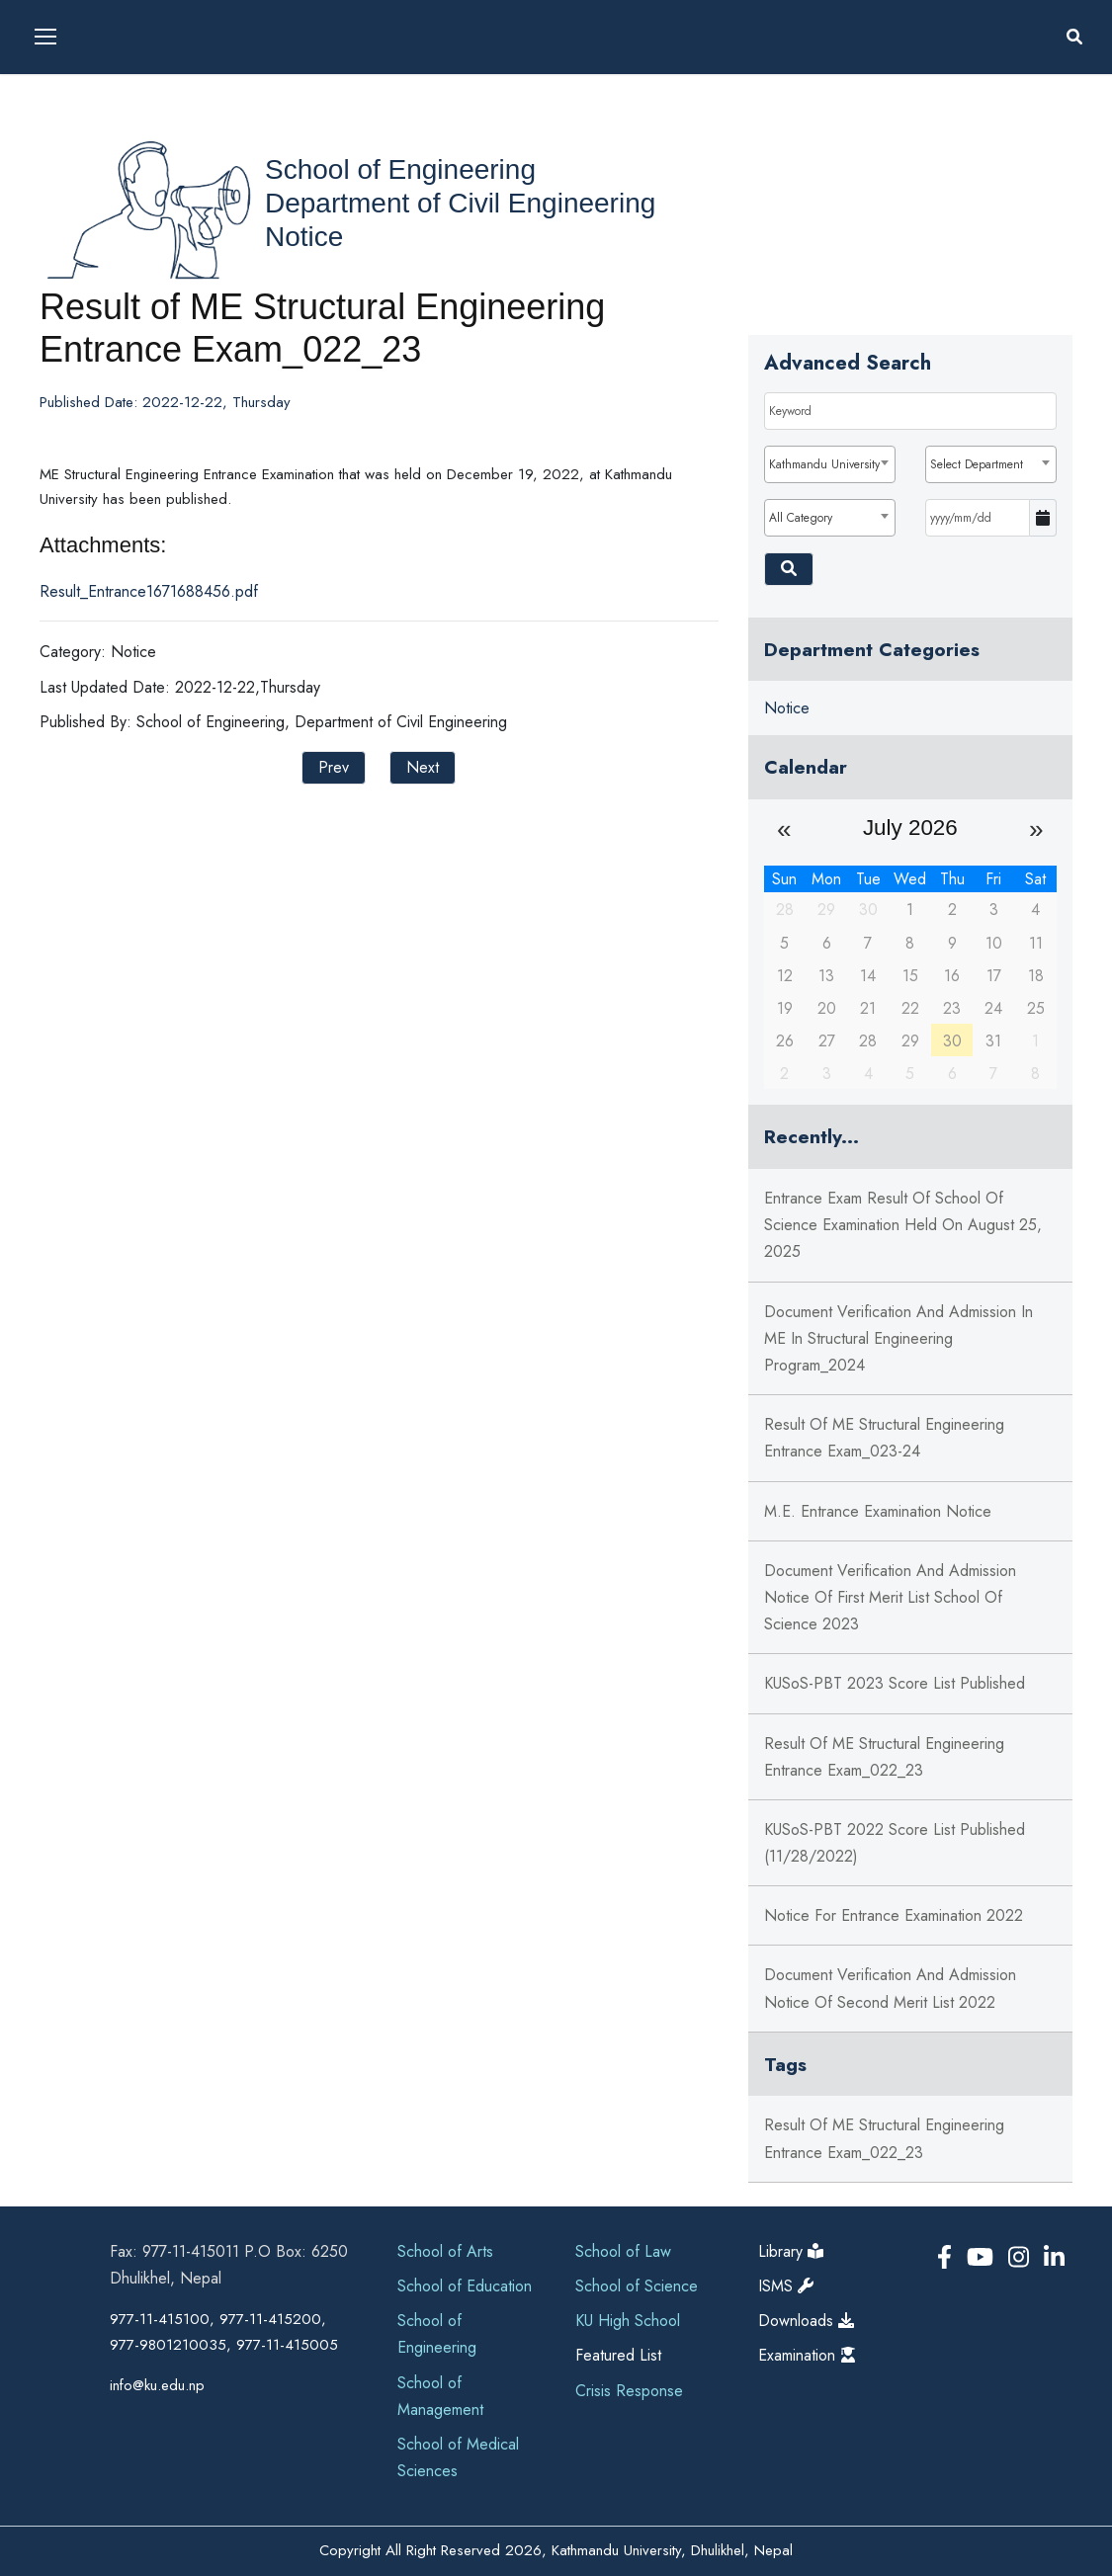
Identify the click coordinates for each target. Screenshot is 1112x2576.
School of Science (636, 2286)
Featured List (618, 2355)
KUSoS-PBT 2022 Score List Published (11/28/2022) (894, 1843)
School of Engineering (400, 169)
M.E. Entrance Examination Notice (877, 1511)
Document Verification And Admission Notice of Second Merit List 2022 (890, 1988)
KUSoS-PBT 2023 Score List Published (894, 1683)
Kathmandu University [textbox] (824, 464)
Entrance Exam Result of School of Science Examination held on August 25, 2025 (903, 1225)
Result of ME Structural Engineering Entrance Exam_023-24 (884, 1437)
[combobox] (830, 464)
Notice (304, 236)
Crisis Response (629, 2390)
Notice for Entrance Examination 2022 (893, 1915)
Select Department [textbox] (976, 464)
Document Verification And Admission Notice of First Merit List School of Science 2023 (890, 1597)
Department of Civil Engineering (460, 203)
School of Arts (445, 2251)
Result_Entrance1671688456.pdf (149, 591)
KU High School (627, 2320)
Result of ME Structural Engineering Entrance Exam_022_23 (884, 1757)
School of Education (464, 2286)
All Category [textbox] (800, 518)
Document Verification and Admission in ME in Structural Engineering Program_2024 (898, 1338)
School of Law (623, 2251)
